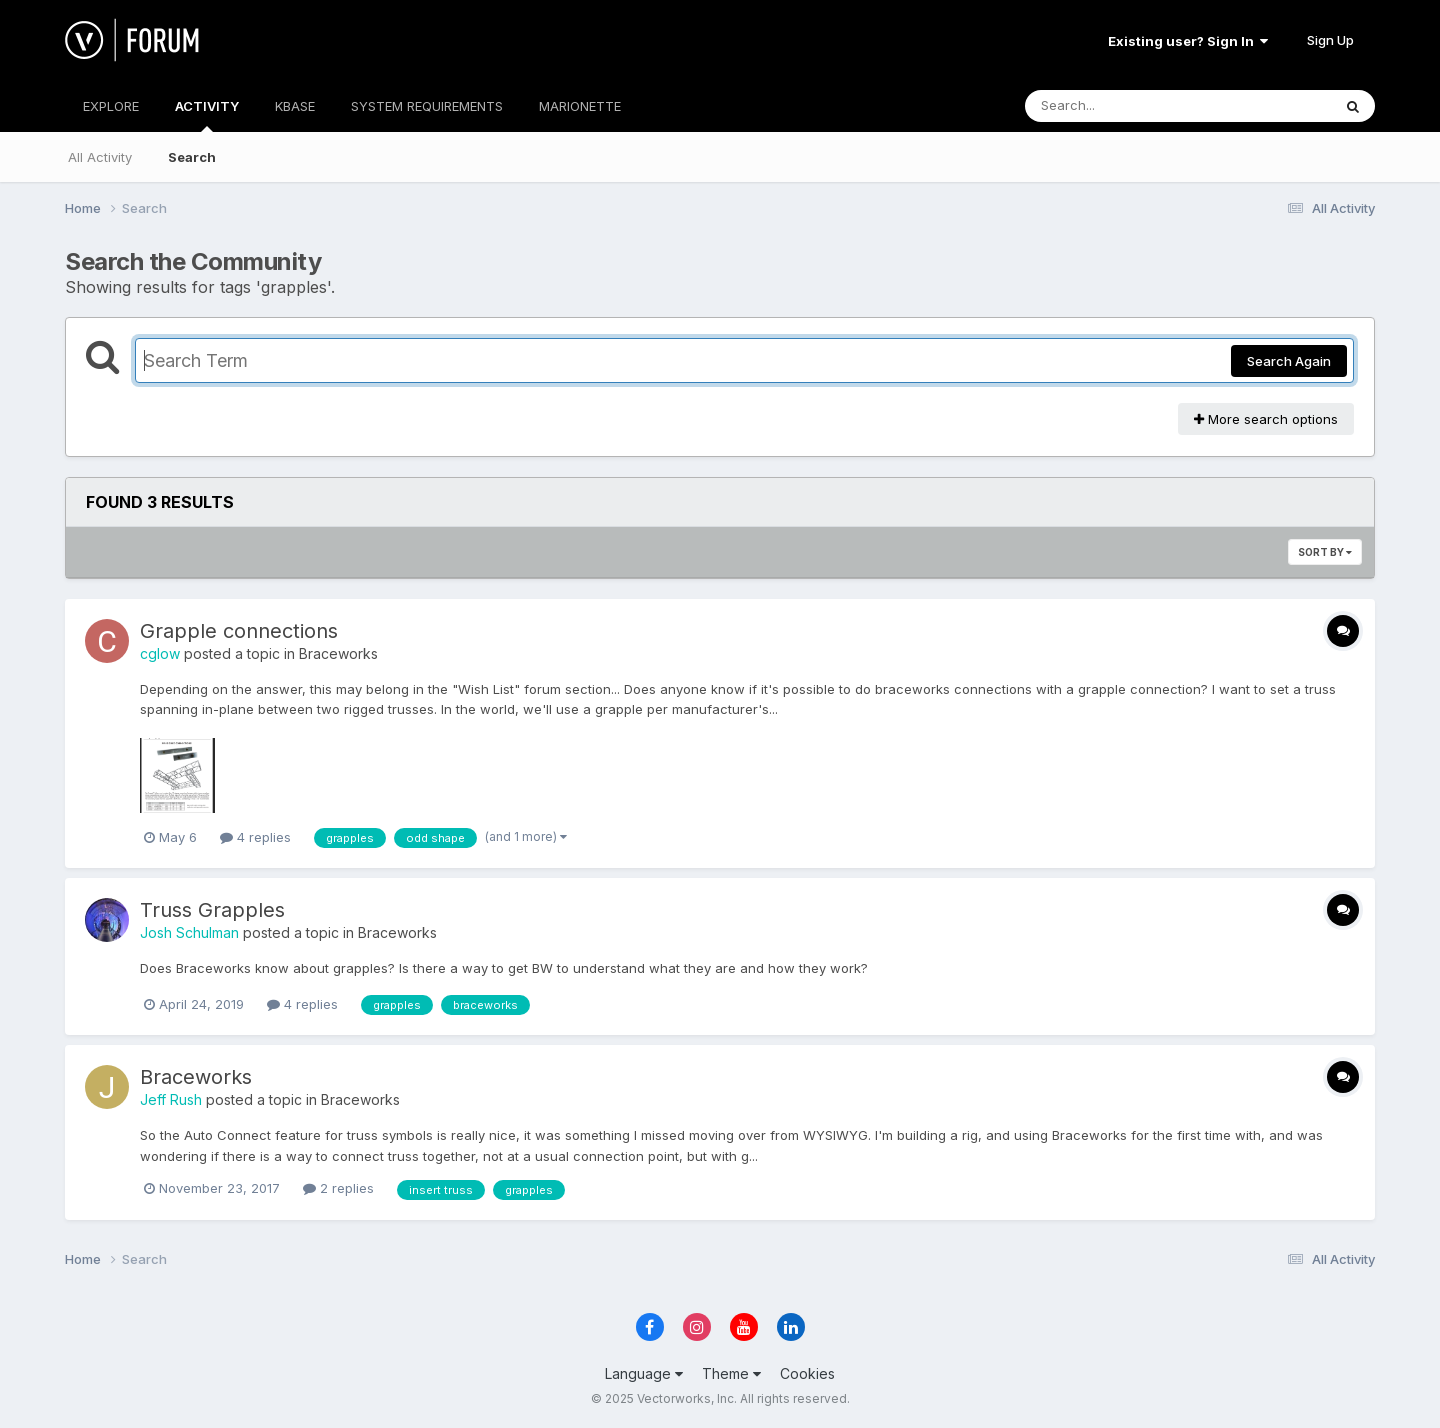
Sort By (1325, 552)
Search (192, 157)
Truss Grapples (212, 910)
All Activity (100, 157)
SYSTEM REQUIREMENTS (427, 106)
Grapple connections (239, 631)
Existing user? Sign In (1188, 41)
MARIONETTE (580, 106)
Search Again (1289, 361)
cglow (160, 653)
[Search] (1123, 106)
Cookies (807, 1373)
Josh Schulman (189, 932)
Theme (731, 1373)
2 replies (338, 1188)
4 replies (255, 837)
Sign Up (1330, 40)
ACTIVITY (207, 115)
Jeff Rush (171, 1099)
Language (644, 1373)
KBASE (295, 106)
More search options (1266, 419)
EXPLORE (111, 106)
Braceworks (338, 653)
